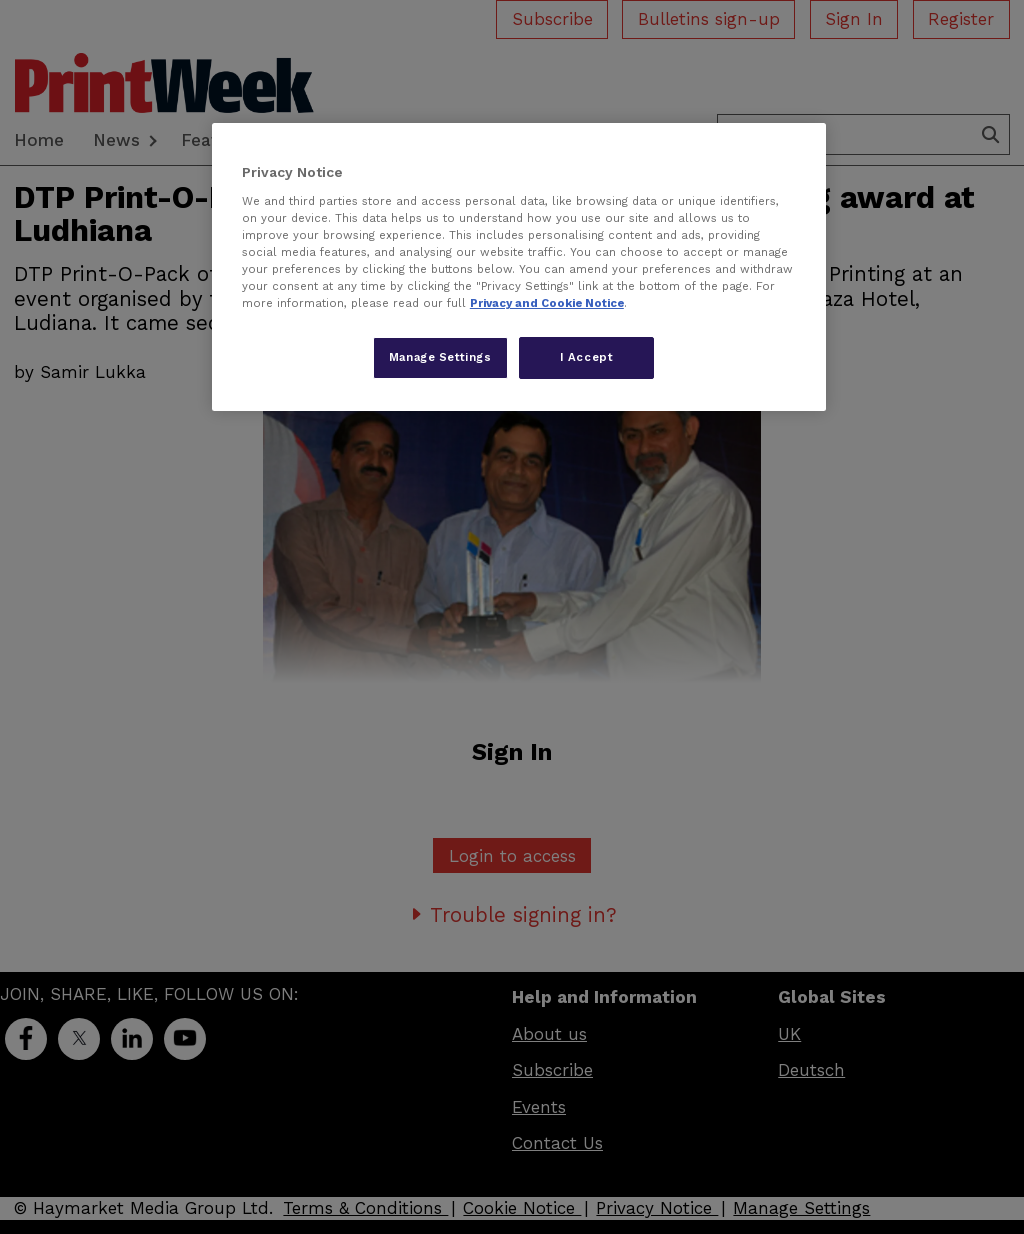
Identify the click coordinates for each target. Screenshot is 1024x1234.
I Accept (587, 357)
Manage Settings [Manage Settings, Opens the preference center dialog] (440, 357)
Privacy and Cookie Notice (547, 303)
